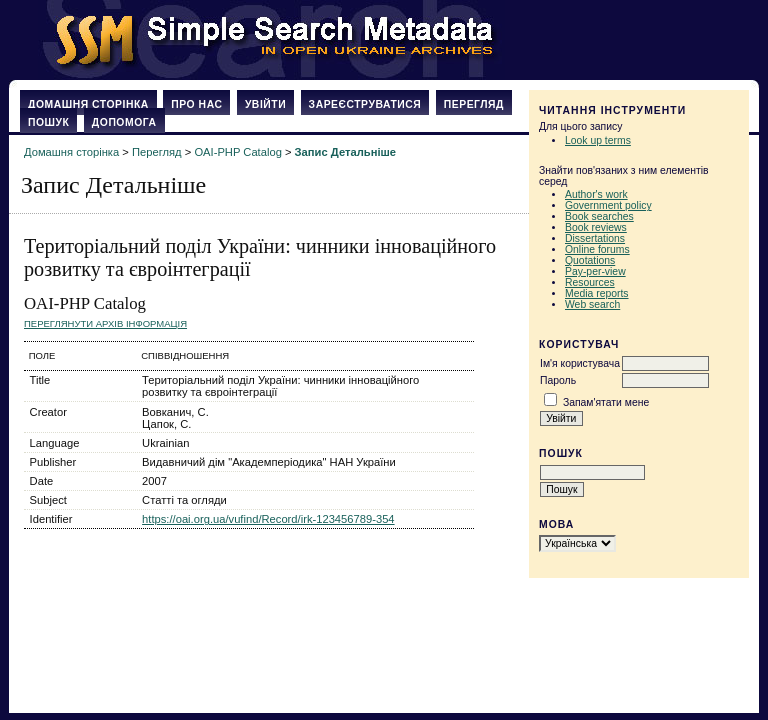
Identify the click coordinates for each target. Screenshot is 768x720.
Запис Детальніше (345, 152)
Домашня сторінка (88, 104)
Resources (590, 282)
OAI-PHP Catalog (237, 152)
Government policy (608, 205)
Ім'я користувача (580, 363)
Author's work (596, 194)
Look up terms (598, 140)
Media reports (597, 293)
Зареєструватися (365, 104)
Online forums (597, 249)
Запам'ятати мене (606, 402)
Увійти (265, 104)
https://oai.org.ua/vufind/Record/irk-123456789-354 (268, 519)
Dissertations (595, 238)
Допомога (124, 122)
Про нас (196, 104)
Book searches (599, 216)
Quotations (590, 260)
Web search (592, 304)
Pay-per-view (595, 271)
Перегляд (474, 104)
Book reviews (596, 227)
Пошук (48, 122)
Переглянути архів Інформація (105, 323)
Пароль (558, 380)
